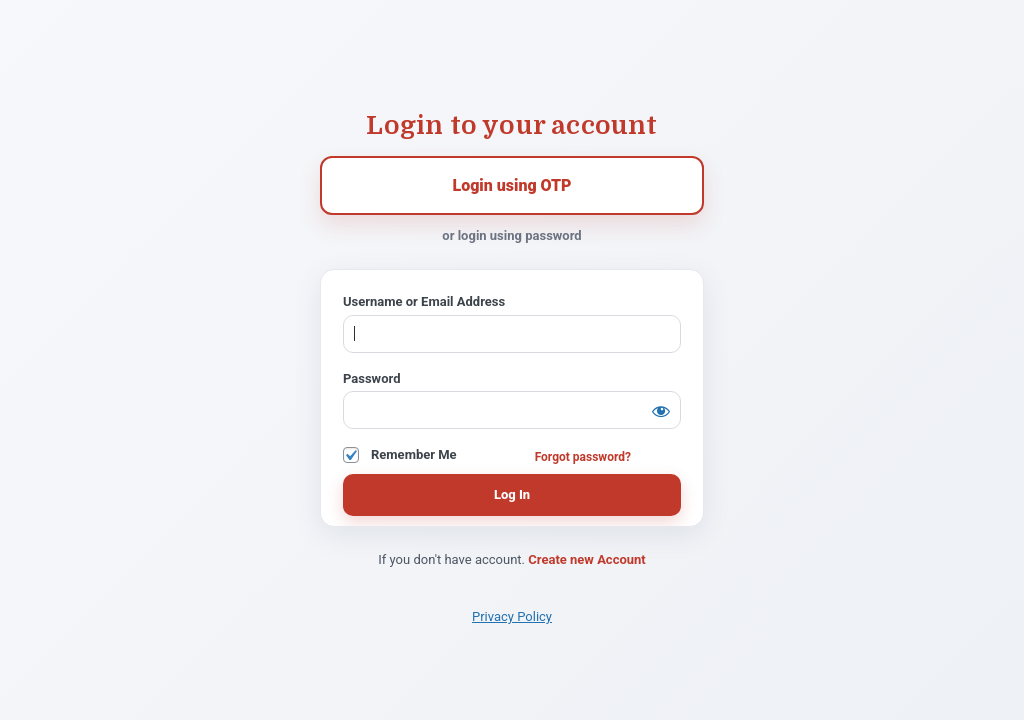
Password (371, 378)
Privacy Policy (512, 616)
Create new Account (586, 559)
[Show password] (661, 411)
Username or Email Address (424, 301)
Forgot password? (583, 457)
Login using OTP (511, 185)
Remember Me (414, 454)
